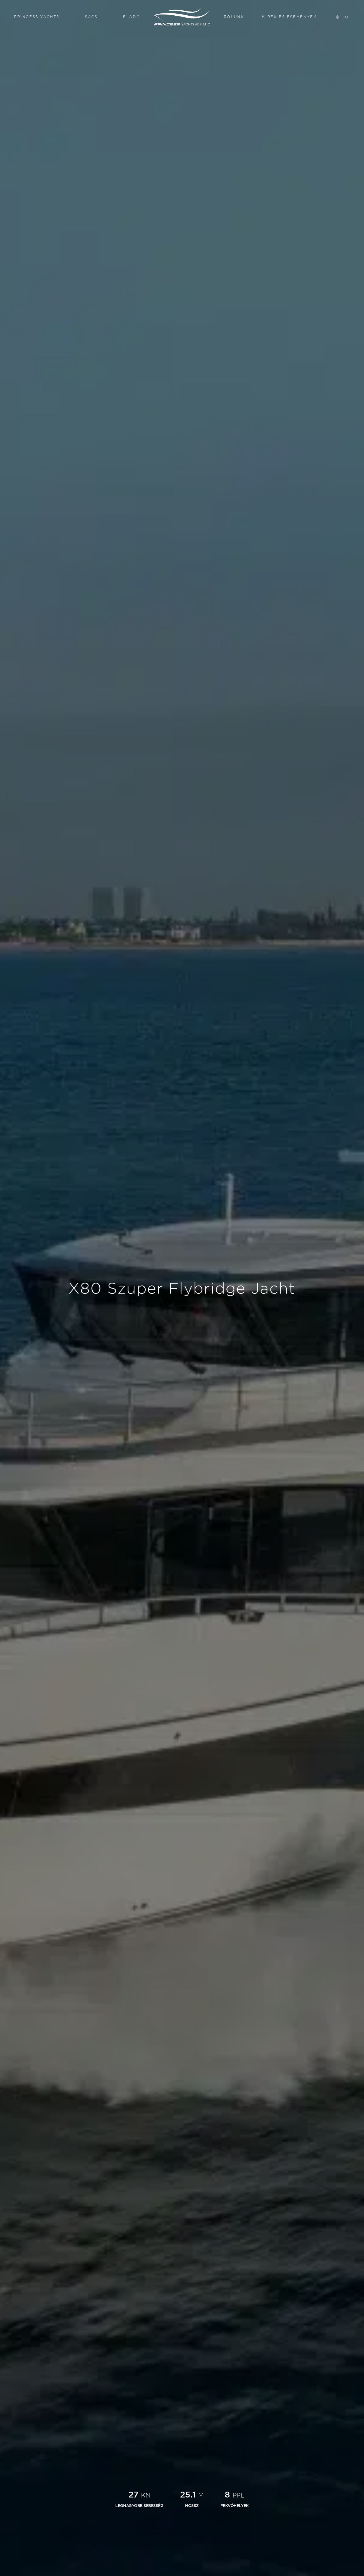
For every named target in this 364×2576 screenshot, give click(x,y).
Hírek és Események (289, 17)
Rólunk (234, 17)
